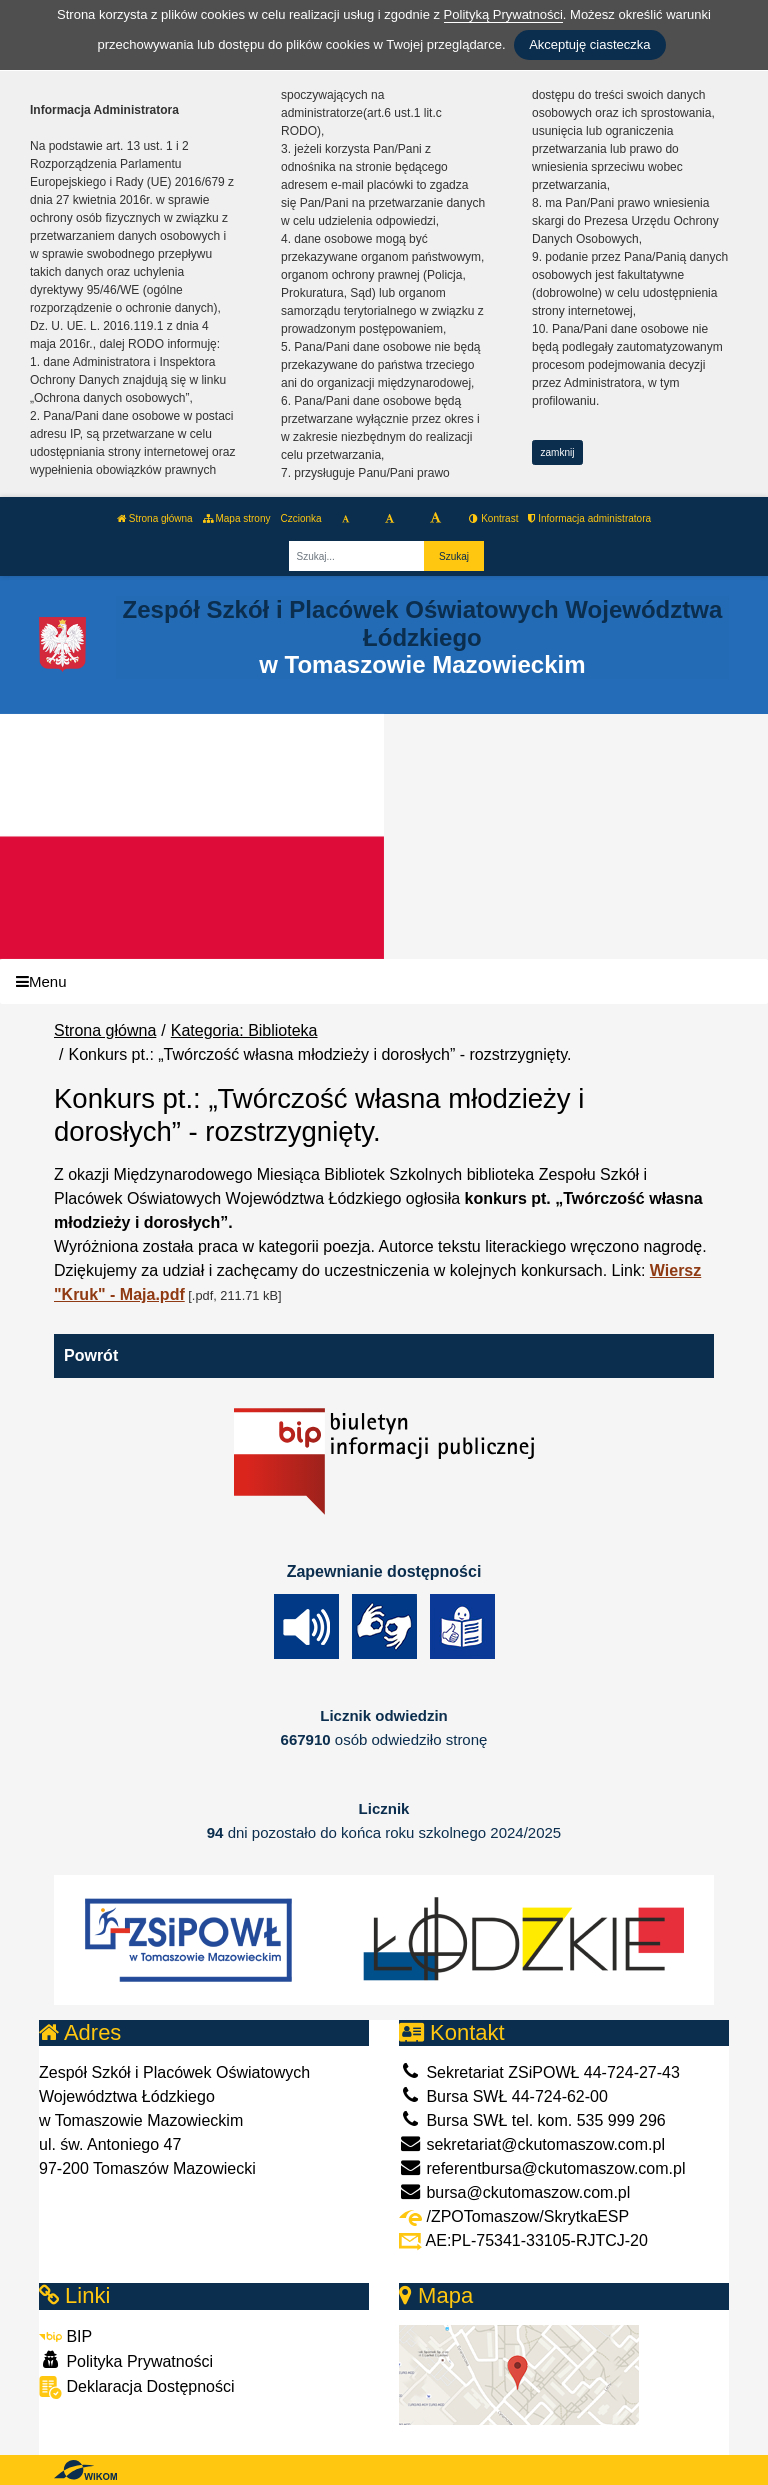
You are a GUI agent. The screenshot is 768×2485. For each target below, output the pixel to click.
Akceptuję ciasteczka (589, 44)
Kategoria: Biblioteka (244, 1030)
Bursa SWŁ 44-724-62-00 (503, 2096)
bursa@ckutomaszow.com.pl (514, 2192)
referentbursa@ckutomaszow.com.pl (542, 2168)
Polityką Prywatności (503, 14)
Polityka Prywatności (126, 2360)
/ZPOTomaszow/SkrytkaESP (514, 2216)
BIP (65, 2336)
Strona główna (155, 518)
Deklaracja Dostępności (137, 2387)
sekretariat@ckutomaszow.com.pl (532, 2144)
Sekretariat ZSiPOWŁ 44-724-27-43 (539, 2072)
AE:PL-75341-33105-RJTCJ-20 (523, 2240)
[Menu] (384, 981)
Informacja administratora (589, 518)
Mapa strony (237, 518)
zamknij (558, 452)
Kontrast (493, 518)
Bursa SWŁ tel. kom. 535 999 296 (532, 2120)
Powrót (91, 1355)
